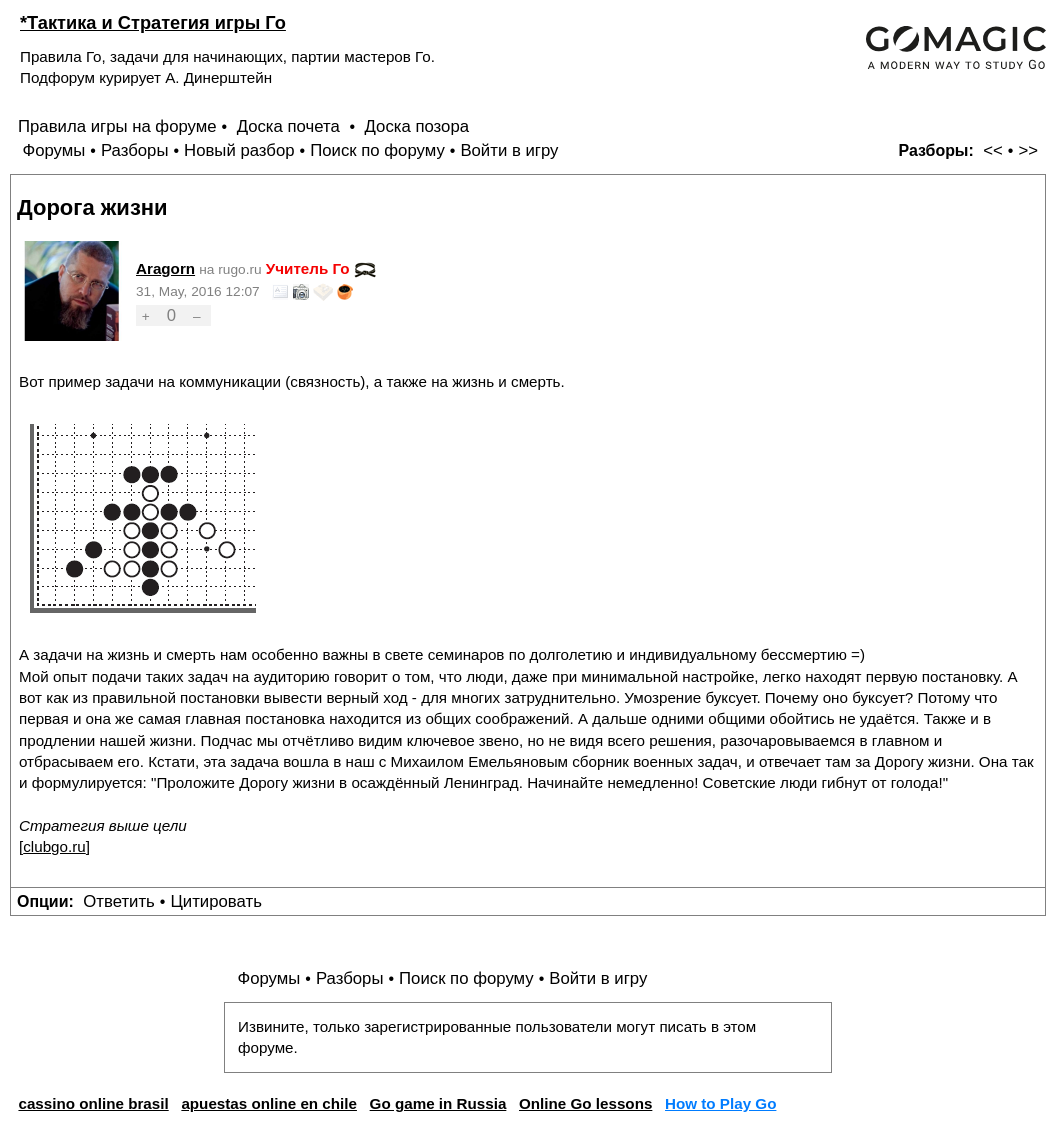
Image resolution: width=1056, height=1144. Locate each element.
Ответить (119, 901)
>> (1028, 150)
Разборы (135, 150)
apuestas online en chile (269, 1103)
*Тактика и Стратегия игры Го (153, 22)
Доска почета (291, 126)
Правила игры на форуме (117, 126)
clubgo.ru (54, 846)
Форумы (53, 150)
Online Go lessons (585, 1103)
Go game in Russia (438, 1103)
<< (993, 150)
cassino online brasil (93, 1103)
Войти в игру (509, 150)
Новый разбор (239, 150)
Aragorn (165, 268)
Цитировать (215, 901)
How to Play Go (720, 1103)
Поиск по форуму (377, 150)
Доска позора (417, 126)
